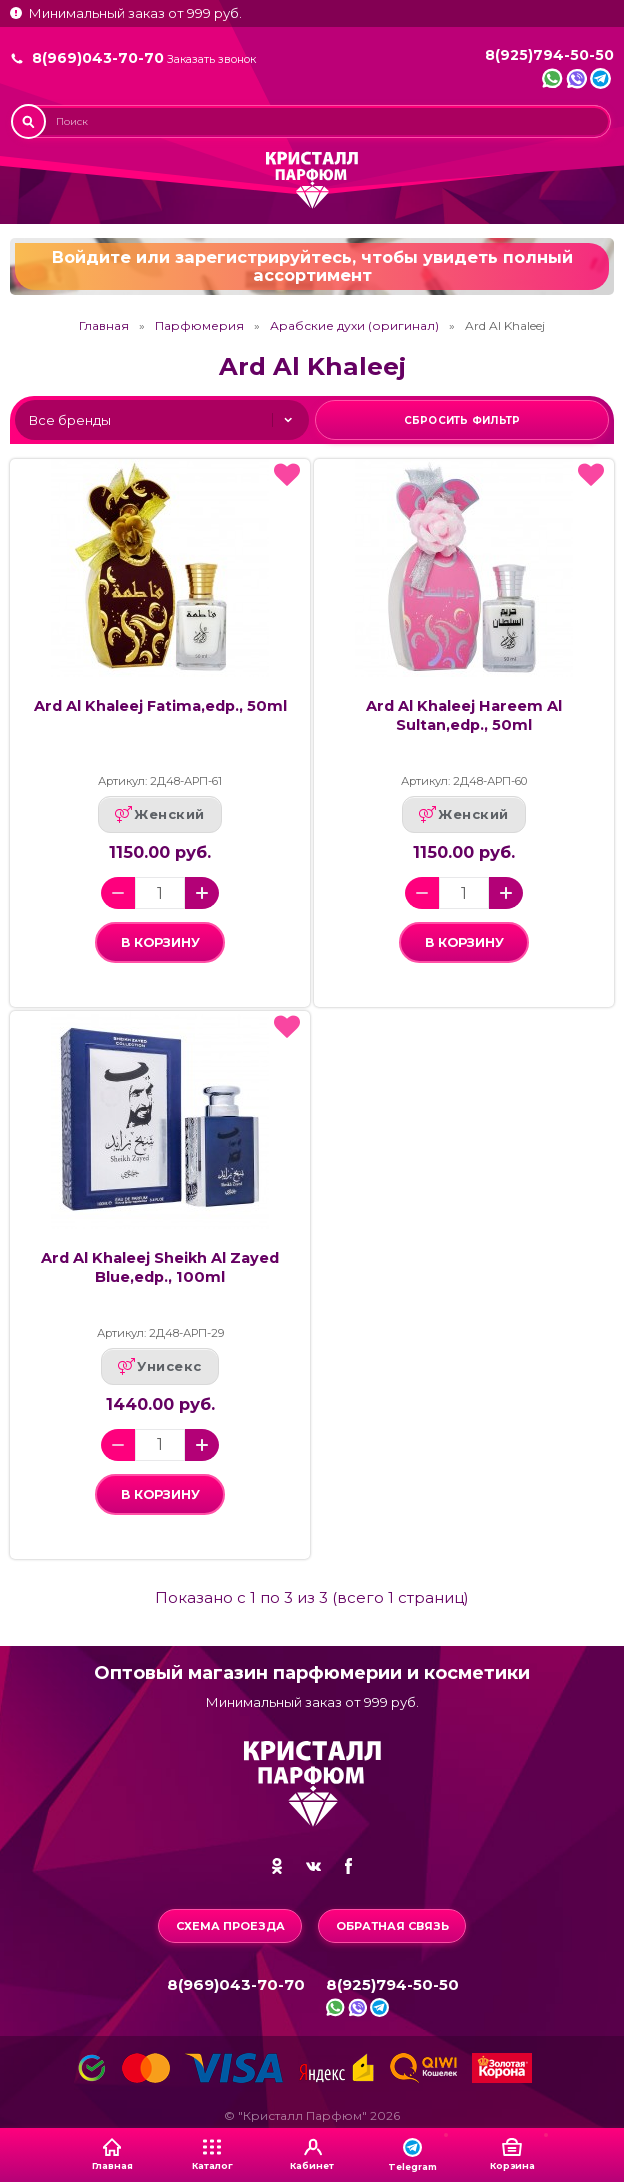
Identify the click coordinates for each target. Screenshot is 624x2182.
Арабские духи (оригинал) (354, 326)
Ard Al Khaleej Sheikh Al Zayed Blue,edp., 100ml (160, 1267)
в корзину (160, 942)
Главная (104, 326)
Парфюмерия (199, 326)
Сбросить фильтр (462, 420)
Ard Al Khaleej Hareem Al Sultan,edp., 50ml (464, 715)
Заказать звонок (211, 59)
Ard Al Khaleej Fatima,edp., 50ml (160, 706)
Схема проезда (230, 1926)
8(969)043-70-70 (98, 58)
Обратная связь (392, 1926)
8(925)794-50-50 (549, 55)
